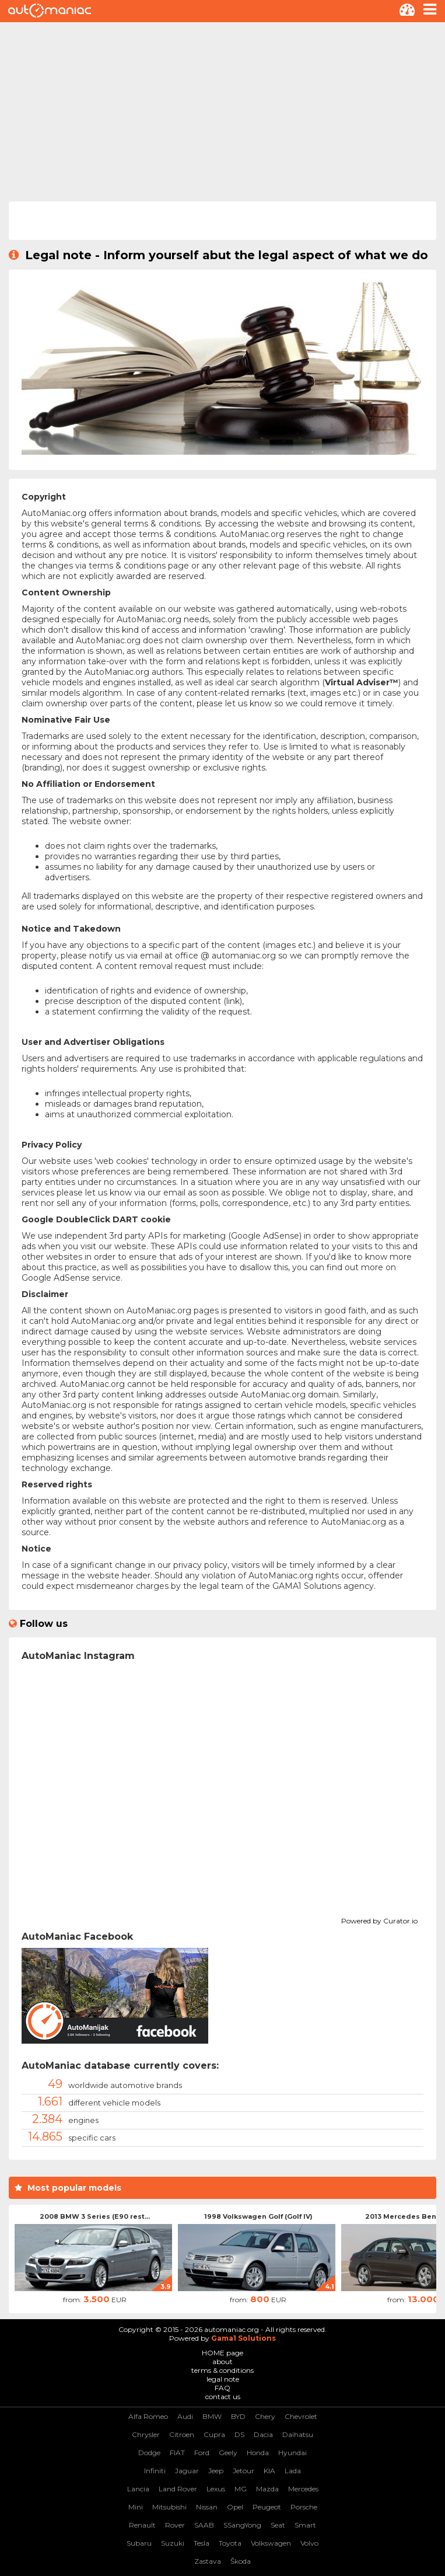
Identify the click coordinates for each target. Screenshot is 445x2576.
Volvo (309, 2543)
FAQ (222, 2387)
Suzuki (172, 2543)
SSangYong (242, 2525)
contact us (222, 2396)
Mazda (267, 2488)
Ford (201, 2452)
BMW (212, 2416)
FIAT (177, 2452)
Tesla (201, 2543)
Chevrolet (301, 2416)
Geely (228, 2452)
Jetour (243, 2470)
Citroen (181, 2434)
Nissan (207, 2506)
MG (240, 2488)
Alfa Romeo (148, 2416)
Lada (293, 2470)
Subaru (139, 2543)
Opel (235, 2506)
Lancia (138, 2488)
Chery (265, 2416)
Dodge (149, 2452)
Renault (142, 2525)
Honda (258, 2452)
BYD (238, 2416)
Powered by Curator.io (379, 1919)
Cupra (214, 2434)
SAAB (204, 2525)
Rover (175, 2525)
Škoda (240, 2561)
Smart (305, 2525)
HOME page (222, 2352)
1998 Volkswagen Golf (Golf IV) (258, 2216)
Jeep (215, 2470)
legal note (222, 2379)
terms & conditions (222, 2370)
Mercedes (303, 2488)
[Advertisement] (222, 109)
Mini (135, 2506)
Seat (278, 2525)
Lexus (215, 2488)
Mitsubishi (169, 2506)
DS (239, 2434)
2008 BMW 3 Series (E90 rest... (95, 2216)
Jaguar (187, 2470)
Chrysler (146, 2434)
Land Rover (178, 2488)
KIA (269, 2470)
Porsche (303, 2506)
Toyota (230, 2543)
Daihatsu (297, 2434)
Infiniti (155, 2470)
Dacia (263, 2434)
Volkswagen (271, 2543)
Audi (185, 2416)
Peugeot (267, 2506)
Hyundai (292, 2452)
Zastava (207, 2561)
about (222, 2361)
